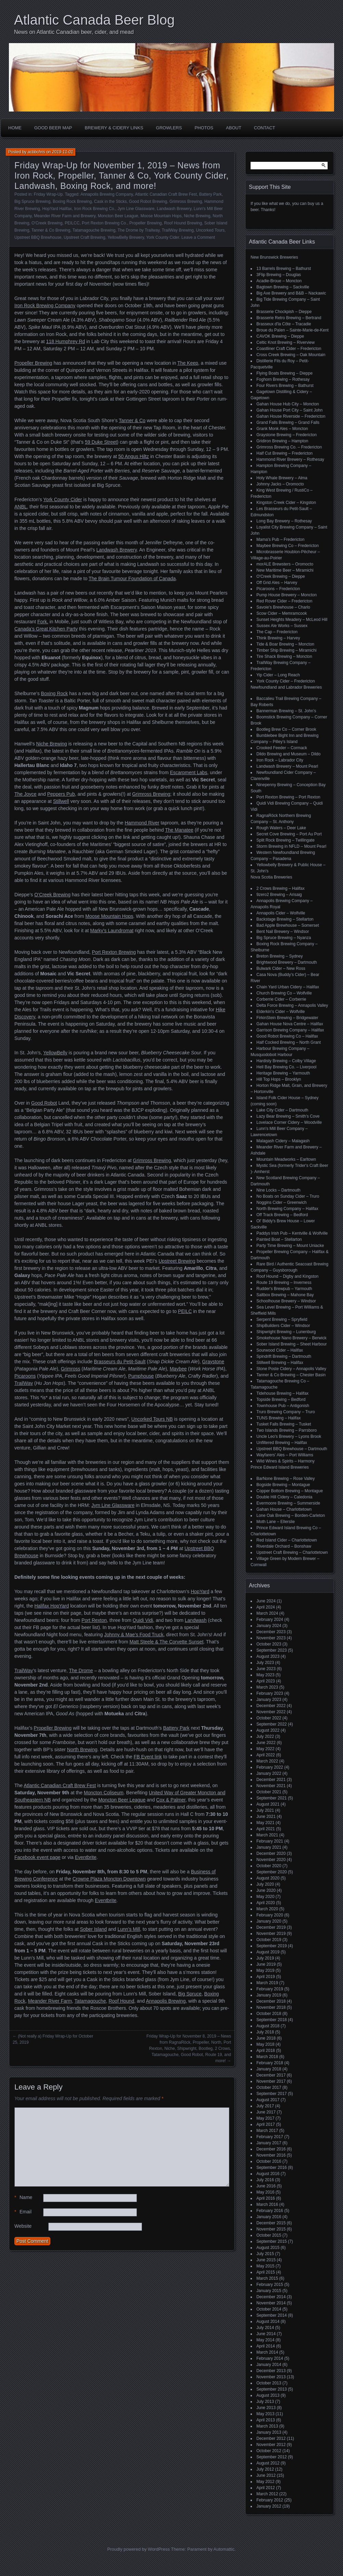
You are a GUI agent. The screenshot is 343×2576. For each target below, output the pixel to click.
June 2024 (266, 1601)
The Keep (187, 363)
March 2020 (267, 1909)
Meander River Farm (50, 2001)
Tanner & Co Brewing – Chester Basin (291, 1374)
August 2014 (267, 2321)
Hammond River (142, 822)
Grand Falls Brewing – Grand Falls (287, 422)
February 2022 (269, 1767)
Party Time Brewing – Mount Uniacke (290, 1245)
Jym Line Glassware (135, 208)
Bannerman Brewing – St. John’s (286, 710)
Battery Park (210, 194)
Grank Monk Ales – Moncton (282, 428)
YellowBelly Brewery (125, 237)
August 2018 (267, 2026)
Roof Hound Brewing (183, 223)
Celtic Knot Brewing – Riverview (285, 342)
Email (22, 2211)
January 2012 (268, 2506)
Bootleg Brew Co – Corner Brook (286, 729)
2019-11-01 (62, 151)
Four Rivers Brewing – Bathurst (285, 385)
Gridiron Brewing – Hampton (282, 441)
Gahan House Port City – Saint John (289, 410)
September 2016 (271, 2167)
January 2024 (268, 1625)
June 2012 (266, 2475)
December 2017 (270, 2075)
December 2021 (270, 1779)
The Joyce (25, 794)
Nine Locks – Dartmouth (278, 1190)
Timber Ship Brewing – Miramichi (286, 650)
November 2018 (270, 2007)
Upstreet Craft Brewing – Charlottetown (292, 1552)
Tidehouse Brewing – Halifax (282, 1393)
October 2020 (268, 1865)
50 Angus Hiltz (133, 456)
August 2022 (267, 1730)
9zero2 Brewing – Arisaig (279, 894)
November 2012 (270, 2444)
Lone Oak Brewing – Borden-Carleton (290, 1515)
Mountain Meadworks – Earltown (286, 1159)
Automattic (224, 2549)
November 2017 (270, 2081)
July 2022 (265, 1736)
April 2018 (265, 2050)
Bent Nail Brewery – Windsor (282, 931)
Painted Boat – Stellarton (279, 1239)
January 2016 (268, 2216)
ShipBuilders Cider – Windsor (283, 1325)
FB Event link (148, 1756)
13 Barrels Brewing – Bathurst (283, 268)
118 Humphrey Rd (65, 341)
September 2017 (271, 2093)
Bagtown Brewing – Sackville (282, 287)
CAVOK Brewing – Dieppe (280, 336)
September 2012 (271, 2457)
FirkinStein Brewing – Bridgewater (287, 1017)
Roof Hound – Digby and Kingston (287, 1276)
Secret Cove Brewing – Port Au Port (289, 834)
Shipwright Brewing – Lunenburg (286, 1331)
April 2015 (265, 2272)
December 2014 (270, 2296)
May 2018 (265, 2044)
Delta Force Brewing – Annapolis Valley (292, 1005)
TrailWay (23, 1383)
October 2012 (268, 2450)
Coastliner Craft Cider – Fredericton (288, 348)
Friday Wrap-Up (48, 194)
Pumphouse (141, 1376)
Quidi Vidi (143, 1620)
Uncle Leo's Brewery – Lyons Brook (288, 1436)
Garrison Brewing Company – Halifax (290, 1030)
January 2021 (268, 1847)
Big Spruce (189, 1993)
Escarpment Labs (188, 772)
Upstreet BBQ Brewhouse (37, 237)
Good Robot (44, 1103)
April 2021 (265, 1828)
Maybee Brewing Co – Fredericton (287, 545)
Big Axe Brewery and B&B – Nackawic (291, 293)
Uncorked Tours (210, 230)
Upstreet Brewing (176, 1261)
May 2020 (265, 1896)
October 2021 (268, 1792)
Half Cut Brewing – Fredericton (284, 453)
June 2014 (266, 2333)
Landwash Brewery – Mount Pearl (287, 766)
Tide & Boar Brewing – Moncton (285, 644)
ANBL (20, 506)
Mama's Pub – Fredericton (280, 539)
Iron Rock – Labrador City (279, 760)
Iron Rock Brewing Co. (94, 208)
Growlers (169, 127)
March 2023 (267, 1687)
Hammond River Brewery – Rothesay (290, 459)
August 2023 (267, 1656)
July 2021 (265, 1810)
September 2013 (271, 2389)
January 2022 (268, 1773)
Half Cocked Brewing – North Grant (288, 1042)
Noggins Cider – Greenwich (281, 1202)
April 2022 (265, 1755)
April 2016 (265, 2198)
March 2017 (267, 2130)
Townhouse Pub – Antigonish (282, 1405)
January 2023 (268, 1699)
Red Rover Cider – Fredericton (284, 601)
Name (23, 2197)
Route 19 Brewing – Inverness (284, 1282)
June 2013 (266, 2407)
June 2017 (266, 2112)
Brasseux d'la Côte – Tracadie (283, 324)
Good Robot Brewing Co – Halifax (287, 1036)
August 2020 (267, 1878)
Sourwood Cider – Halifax (279, 1350)
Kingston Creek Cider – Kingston (286, 502)
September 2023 (271, 1650)
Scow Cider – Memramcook (281, 613)
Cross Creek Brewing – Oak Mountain (290, 354)
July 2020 (265, 1884)
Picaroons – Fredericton (278, 588)
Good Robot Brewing (148, 201)
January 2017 (268, 2143)
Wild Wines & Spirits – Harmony (285, 1461)
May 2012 (265, 2481)
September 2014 (271, 2315)
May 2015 (265, 2266)
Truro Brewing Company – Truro (285, 1411)
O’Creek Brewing (52, 894)
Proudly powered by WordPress (138, 2549)
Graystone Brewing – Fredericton (286, 434)
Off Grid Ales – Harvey (276, 582)
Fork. (42, 621)
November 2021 (270, 1785)
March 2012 (267, 2494)
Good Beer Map (53, 127)
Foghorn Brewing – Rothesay (282, 379)
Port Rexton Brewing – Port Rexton (288, 797)
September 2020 (271, 1872)
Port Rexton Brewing (114, 952)
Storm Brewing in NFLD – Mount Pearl (291, 846)
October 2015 (268, 2235)
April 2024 (265, 1607)
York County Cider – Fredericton (285, 681)
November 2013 (270, 2377)
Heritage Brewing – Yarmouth (283, 1073)
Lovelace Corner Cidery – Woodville (289, 1122)
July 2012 (265, 2469)
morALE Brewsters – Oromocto (284, 564)
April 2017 (265, 2124)
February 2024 (269, 1619)
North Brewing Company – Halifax (287, 1208)
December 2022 (270, 1705)
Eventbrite (86, 1857)
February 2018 (269, 2062)
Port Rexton (94, 1620)
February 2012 (269, 2500)
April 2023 (265, 1681)
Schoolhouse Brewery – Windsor (286, 1301)
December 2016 (270, 2149)
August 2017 (267, 2099)
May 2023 (265, 1675)
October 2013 (268, 2383)
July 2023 (265, 1662)
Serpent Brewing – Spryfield (281, 1319)
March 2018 (267, 2056)
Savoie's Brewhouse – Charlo (283, 607)
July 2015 (265, 2253)
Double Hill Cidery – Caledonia (284, 1497)
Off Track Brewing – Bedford (282, 1214)
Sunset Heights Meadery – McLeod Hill (291, 619)
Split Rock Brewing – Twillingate (285, 840)
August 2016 (267, 2173)
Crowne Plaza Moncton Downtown (109, 1879)
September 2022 (271, 1724)
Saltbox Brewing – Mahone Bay (285, 1294)
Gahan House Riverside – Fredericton (290, 416)
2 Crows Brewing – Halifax (280, 888)
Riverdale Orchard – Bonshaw (283, 1546)
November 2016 (270, 2155)
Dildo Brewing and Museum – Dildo (288, 754)
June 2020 (266, 1890)
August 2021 (267, 1804)
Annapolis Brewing (166, 2001)
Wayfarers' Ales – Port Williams (284, 1455)
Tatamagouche (90, 2001)
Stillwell (61, 801)
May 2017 (265, 2118)
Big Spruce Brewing (32, 201)
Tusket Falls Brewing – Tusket (283, 1424)
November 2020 (270, 1859)
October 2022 (268, 1718)
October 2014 (268, 2309)
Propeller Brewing (145, 223)
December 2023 (270, 1631)
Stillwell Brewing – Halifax (279, 1362)
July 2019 (265, 1958)
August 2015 (267, 2247)
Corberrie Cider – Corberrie (281, 999)
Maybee (178, 1368)
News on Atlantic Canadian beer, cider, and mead (74, 32)
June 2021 (266, 1816)
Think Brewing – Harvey (278, 638)
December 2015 (270, 2223)
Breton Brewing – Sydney (279, 956)
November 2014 (270, 2303)
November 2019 (270, 1933)
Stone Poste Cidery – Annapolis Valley (291, 1368)
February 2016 (269, 2210)
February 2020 (269, 1915)
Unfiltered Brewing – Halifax (281, 1442)
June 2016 (266, 2186)
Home (15, 127)
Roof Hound (121, 2001)
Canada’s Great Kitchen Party (46, 629)
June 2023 (266, 1668)
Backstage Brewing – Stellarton (285, 919)
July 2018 (265, 2032)
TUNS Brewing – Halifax (278, 1418)
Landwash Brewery (174, 208)
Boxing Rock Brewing (72, 201)
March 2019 (267, 1982)
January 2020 (268, 1921)
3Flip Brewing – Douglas (278, 274)
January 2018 (268, 2069)
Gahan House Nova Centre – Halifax (289, 1024)
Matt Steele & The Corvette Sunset (166, 1641)
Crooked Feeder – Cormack (281, 747)
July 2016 (265, 2179)
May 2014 (265, 2340)
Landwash (196, 1620)
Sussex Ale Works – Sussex (281, 625)
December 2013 (270, 2370)
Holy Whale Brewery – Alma (281, 478)
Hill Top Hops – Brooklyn (278, 1079)
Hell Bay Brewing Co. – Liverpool (286, 1067)
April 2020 (265, 1902)
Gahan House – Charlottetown (284, 1509)
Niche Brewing (197, 215)
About (233, 127)
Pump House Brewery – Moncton (286, 595)
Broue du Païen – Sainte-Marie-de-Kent (292, 330)
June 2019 (266, 1964)
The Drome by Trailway (139, 230)
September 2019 (271, 1945)
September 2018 (271, 2019)
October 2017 (268, 2087)
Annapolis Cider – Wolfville (280, 913)
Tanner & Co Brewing (50, 230)
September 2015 (271, 2241)
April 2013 (265, 2420)
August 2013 (267, 2395)
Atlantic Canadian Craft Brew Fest (166, 194)
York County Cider (162, 237)
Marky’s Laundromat (112, 930)
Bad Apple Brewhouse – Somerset (287, 925)
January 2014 (268, 2364)
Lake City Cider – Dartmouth (282, 1110)
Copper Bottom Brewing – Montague (289, 1490)
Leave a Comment (198, 237)
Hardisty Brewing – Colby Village (286, 1060)
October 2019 (268, 1939)
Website (22, 2226)
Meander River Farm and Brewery (65, 215)
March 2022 (267, 1761)
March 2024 (267, 1613)
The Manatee (179, 830)
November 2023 (270, 1638)
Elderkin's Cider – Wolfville (280, 1011)
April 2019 (265, 1976)
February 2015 (269, 2284)
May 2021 (265, 1822)
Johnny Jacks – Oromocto (280, 484)
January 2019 (268, 1995)
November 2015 (270, 2229)
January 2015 (268, 2290)
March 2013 (267, 2426)
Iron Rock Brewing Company (44, 305)
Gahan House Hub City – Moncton (287, 404)
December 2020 (270, 1853)
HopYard (200, 1591)
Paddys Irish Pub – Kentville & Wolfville (292, 1233)
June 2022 (266, 1742)
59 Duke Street (101, 442)
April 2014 (265, 2346)
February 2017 (269, 2136)
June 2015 (266, 2260)
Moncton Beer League (118, 215)
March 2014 (267, 2352)
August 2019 (267, 1952)
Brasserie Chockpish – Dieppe (284, 311)
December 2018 (270, 2001)
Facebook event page (37, 1857)
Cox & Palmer (171, 1800)
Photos (203, 127)
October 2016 (268, 2161)
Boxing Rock (54, 693)
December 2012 (270, 2438)
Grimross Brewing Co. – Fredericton (289, 447)
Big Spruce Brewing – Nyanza (283, 937)
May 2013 (265, 2413)
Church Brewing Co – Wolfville (284, 993)
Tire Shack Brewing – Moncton (284, 656)
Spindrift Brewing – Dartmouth (283, 1356)
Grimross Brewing (185, 201)
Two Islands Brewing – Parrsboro (286, 1430)
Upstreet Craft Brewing (84, 237)
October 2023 (268, 1644)
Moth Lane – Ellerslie (275, 1521)
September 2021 (271, 1798)
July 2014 (265, 2327)
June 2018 (266, 2038)
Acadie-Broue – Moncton (279, 280)
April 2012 (265, 2487)
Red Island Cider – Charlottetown (286, 1540)
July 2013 (265, 2401)
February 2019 (269, 1989)
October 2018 (268, 2013)
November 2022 (270, 1711)
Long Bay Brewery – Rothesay (284, 521)
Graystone (213, 1361)
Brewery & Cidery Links (114, 127)
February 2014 (269, 2358)
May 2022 (265, 1748)
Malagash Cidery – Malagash (282, 1141)
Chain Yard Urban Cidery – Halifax (287, 987)
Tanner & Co (132, 420)
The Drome (81, 1670)
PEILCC (72, 223)
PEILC (185, 1311)
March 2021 (267, 1835)
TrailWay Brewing (177, 230)
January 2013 (268, 2432)
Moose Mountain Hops (160, 215)
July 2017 (265, 2106)
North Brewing (82, 1749)
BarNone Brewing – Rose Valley (285, 1478)
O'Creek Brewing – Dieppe (280, 576)
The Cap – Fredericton (276, 631)
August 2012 (267, 2463)
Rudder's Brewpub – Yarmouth (284, 1288)
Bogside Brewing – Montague (283, 1484)
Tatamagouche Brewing (94, 230)
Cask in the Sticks (110, 201)
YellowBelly (55, 1052)
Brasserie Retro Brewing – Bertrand (288, 317)
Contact (264, 127)
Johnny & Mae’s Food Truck (133, 1634)
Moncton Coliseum (104, 1792)
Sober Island (93, 1929)
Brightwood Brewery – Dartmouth (286, 962)
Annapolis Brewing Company (106, 194)
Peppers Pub (61, 794)
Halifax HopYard (51, 1606)
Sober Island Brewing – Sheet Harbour (291, 1344)
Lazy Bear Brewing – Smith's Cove (287, 1116)
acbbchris (36, 151)
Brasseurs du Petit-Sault (119, 1361)
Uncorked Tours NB (152, 1419)
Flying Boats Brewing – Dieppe (284, 373)
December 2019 (270, 1927)
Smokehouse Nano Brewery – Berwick (291, 1338)
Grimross (70, 1368)
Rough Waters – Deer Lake (281, 827)
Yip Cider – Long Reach (278, 675)
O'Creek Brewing (46, 223)
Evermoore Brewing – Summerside (288, 1503)
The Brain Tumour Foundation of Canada (132, 578)
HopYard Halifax (57, 208)
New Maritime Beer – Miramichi (285, 570)
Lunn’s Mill (128, 1929)
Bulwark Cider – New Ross (280, 968)
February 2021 (269, 1841)
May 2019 (265, 1970)
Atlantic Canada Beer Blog (94, 19)
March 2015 (267, 2278)
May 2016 (265, 2192)
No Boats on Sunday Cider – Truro (287, 1196)
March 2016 (267, 2204)
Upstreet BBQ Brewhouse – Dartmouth (291, 1448)
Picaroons (25, 1376)
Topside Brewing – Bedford (280, 1399)
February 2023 (269, 1693)
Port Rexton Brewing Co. (104, 223)
